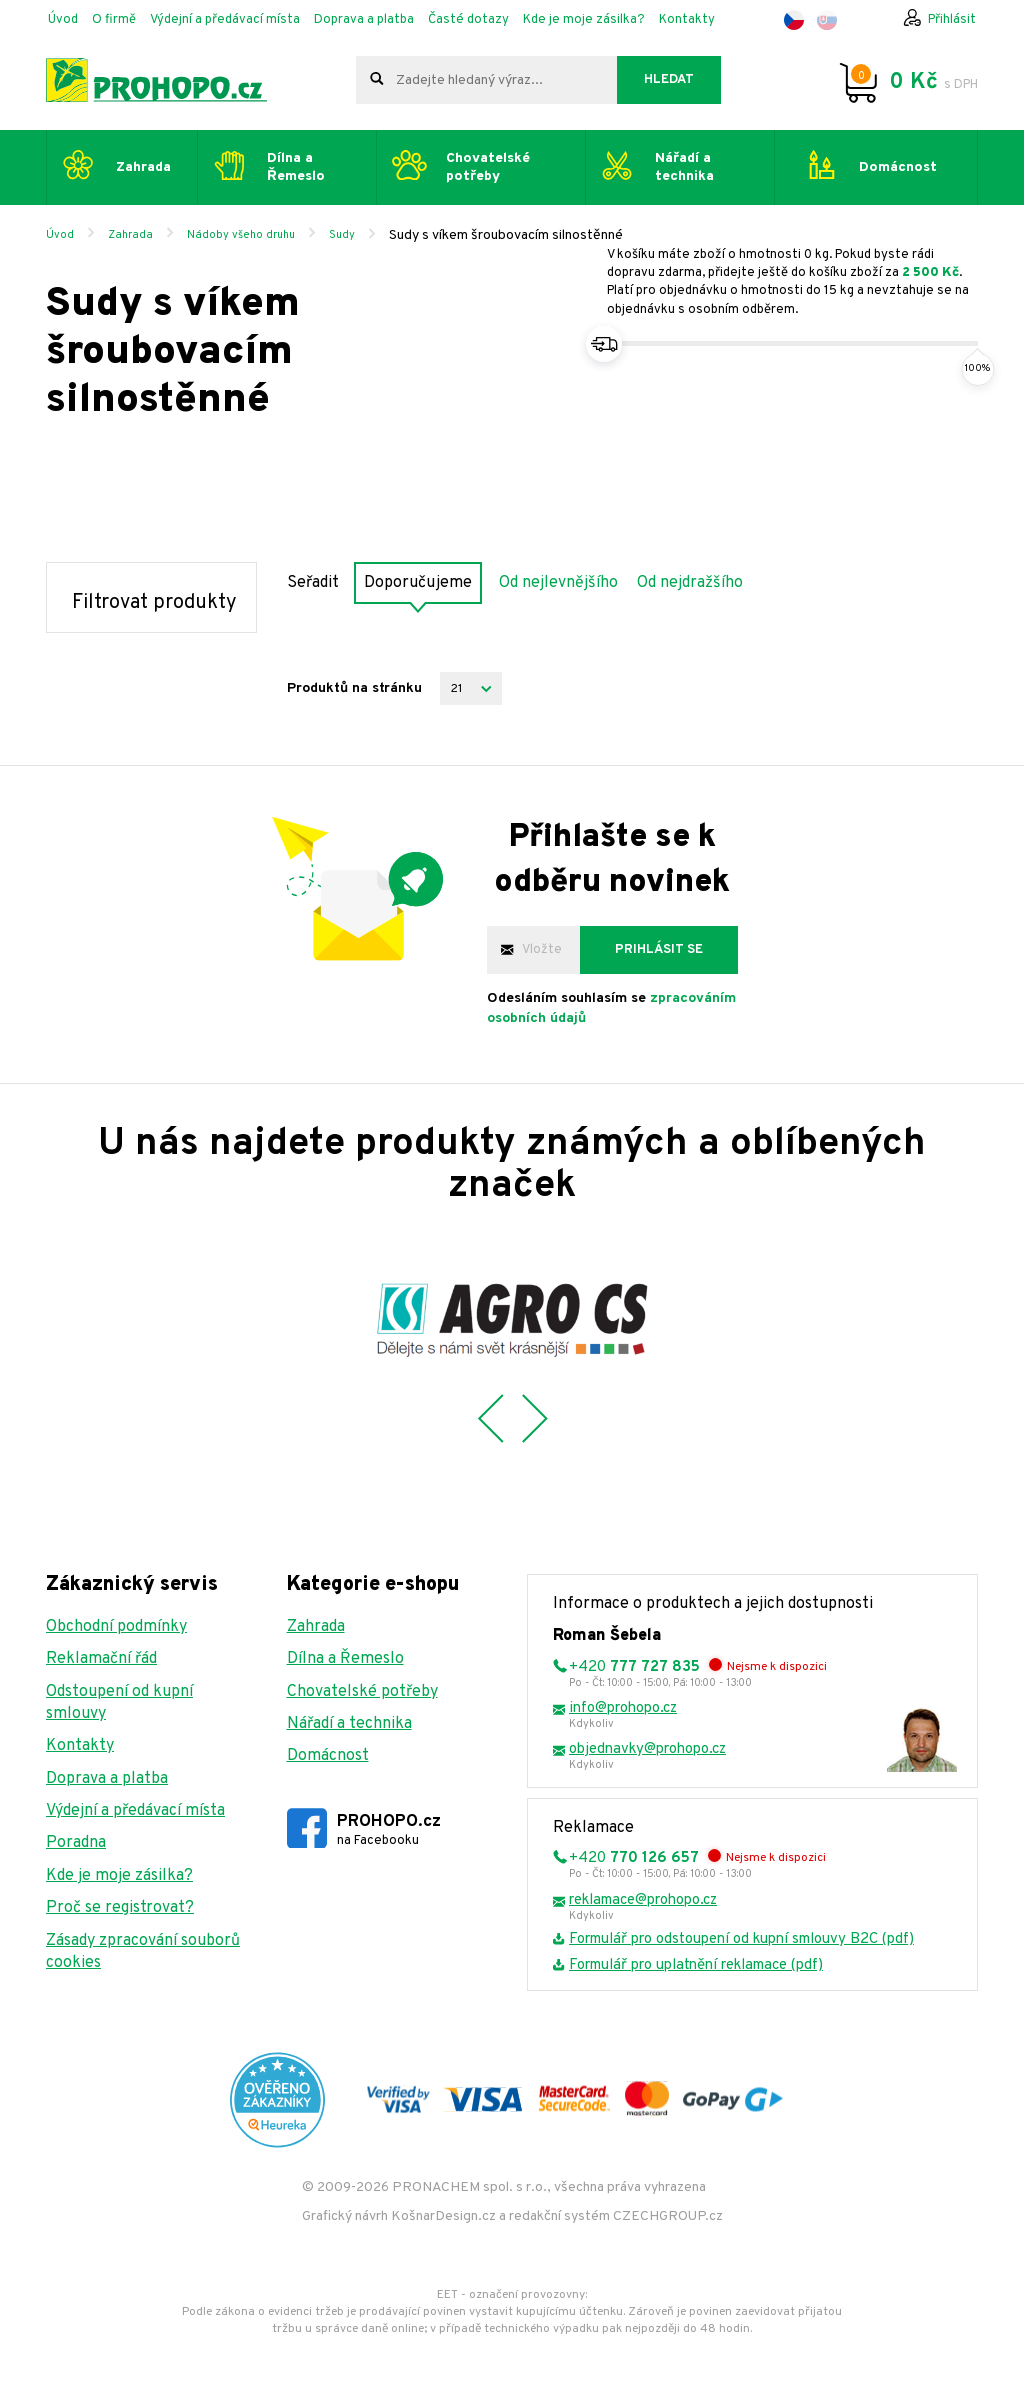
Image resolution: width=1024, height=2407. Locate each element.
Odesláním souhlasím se (611, 1008)
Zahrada (130, 235)
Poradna (76, 1843)
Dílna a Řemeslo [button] (296, 167)
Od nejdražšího (690, 583)
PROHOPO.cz (389, 1830)
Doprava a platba (364, 20)
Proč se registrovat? (120, 1908)
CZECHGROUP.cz (668, 2216)
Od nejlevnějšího (558, 583)
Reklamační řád (101, 1659)
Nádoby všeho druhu (241, 235)
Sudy (342, 235)
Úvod (63, 20)
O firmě (114, 20)
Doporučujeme (418, 583)
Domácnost (328, 1756)
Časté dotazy (468, 20)
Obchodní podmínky (116, 1627)
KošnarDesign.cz (443, 2216)
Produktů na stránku (354, 688)
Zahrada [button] (143, 167)
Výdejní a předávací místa (225, 20)
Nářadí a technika (349, 1724)
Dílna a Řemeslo (345, 1659)
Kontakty (687, 20)
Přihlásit (952, 20)
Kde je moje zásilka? (584, 20)
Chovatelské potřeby (362, 1692)
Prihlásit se (659, 950)
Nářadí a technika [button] (684, 167)
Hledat (669, 80)
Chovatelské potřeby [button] (488, 167)
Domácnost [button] (898, 167)
